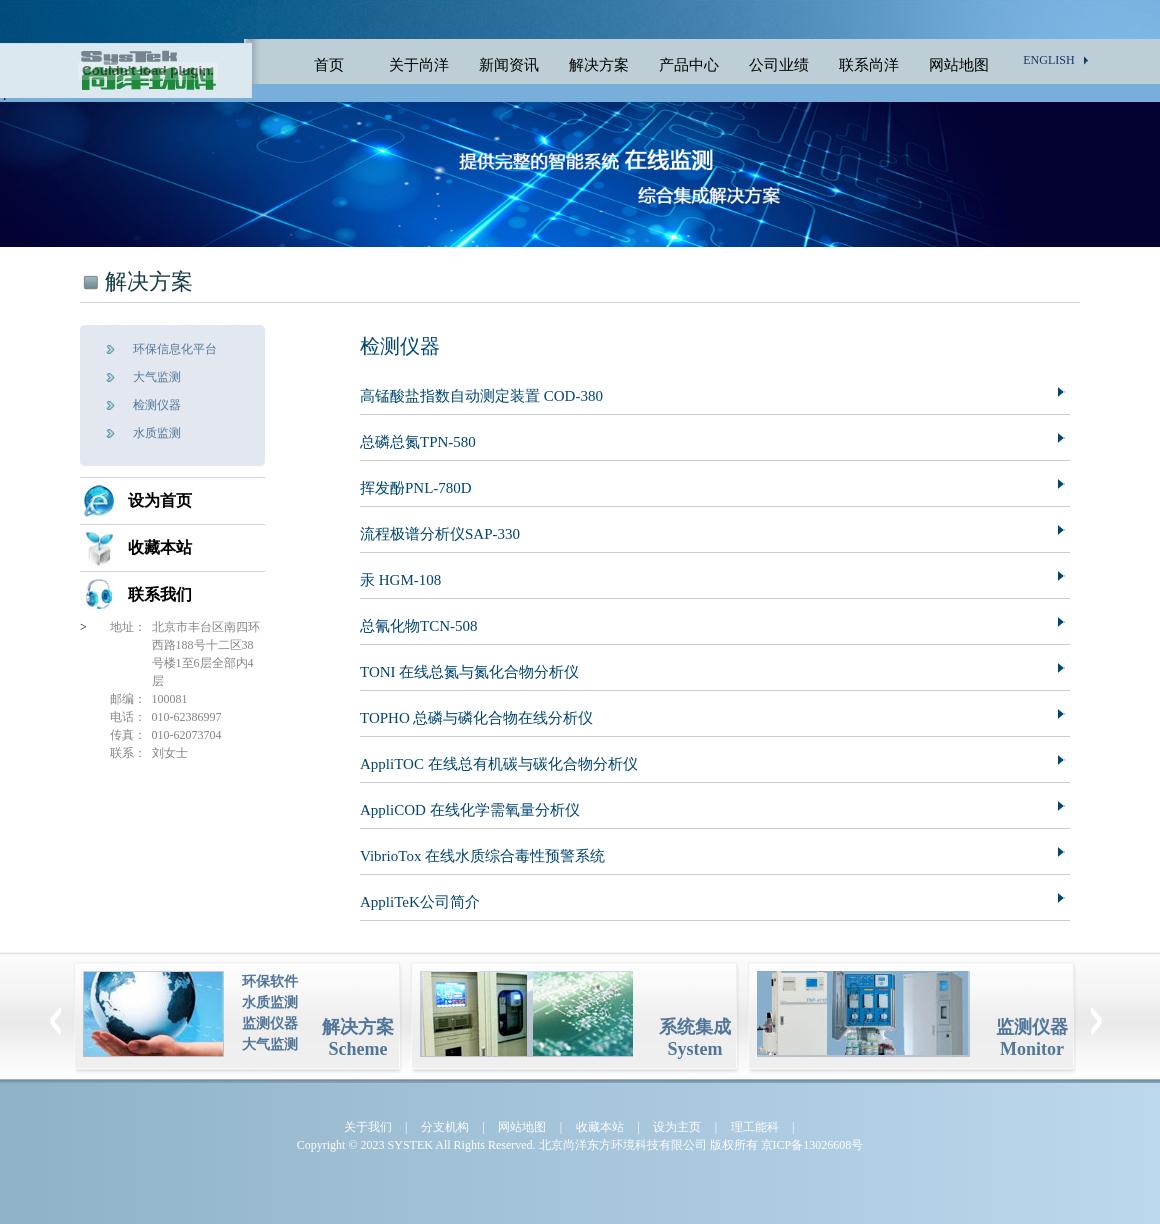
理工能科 (755, 1127)
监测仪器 (270, 1023)
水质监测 (157, 433)
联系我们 (160, 594)
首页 (329, 65)
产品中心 (689, 65)
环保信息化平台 (175, 349)
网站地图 (959, 65)
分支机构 (445, 1127)
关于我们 (368, 1127)
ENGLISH (1048, 60)
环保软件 (270, 981)
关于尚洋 (419, 65)
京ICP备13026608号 (812, 1145)
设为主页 (677, 1127)
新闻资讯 (509, 65)
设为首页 (160, 500)
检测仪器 (157, 405)
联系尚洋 (869, 65)
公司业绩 (779, 65)
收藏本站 (160, 547)
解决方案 (599, 65)
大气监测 (157, 377)
